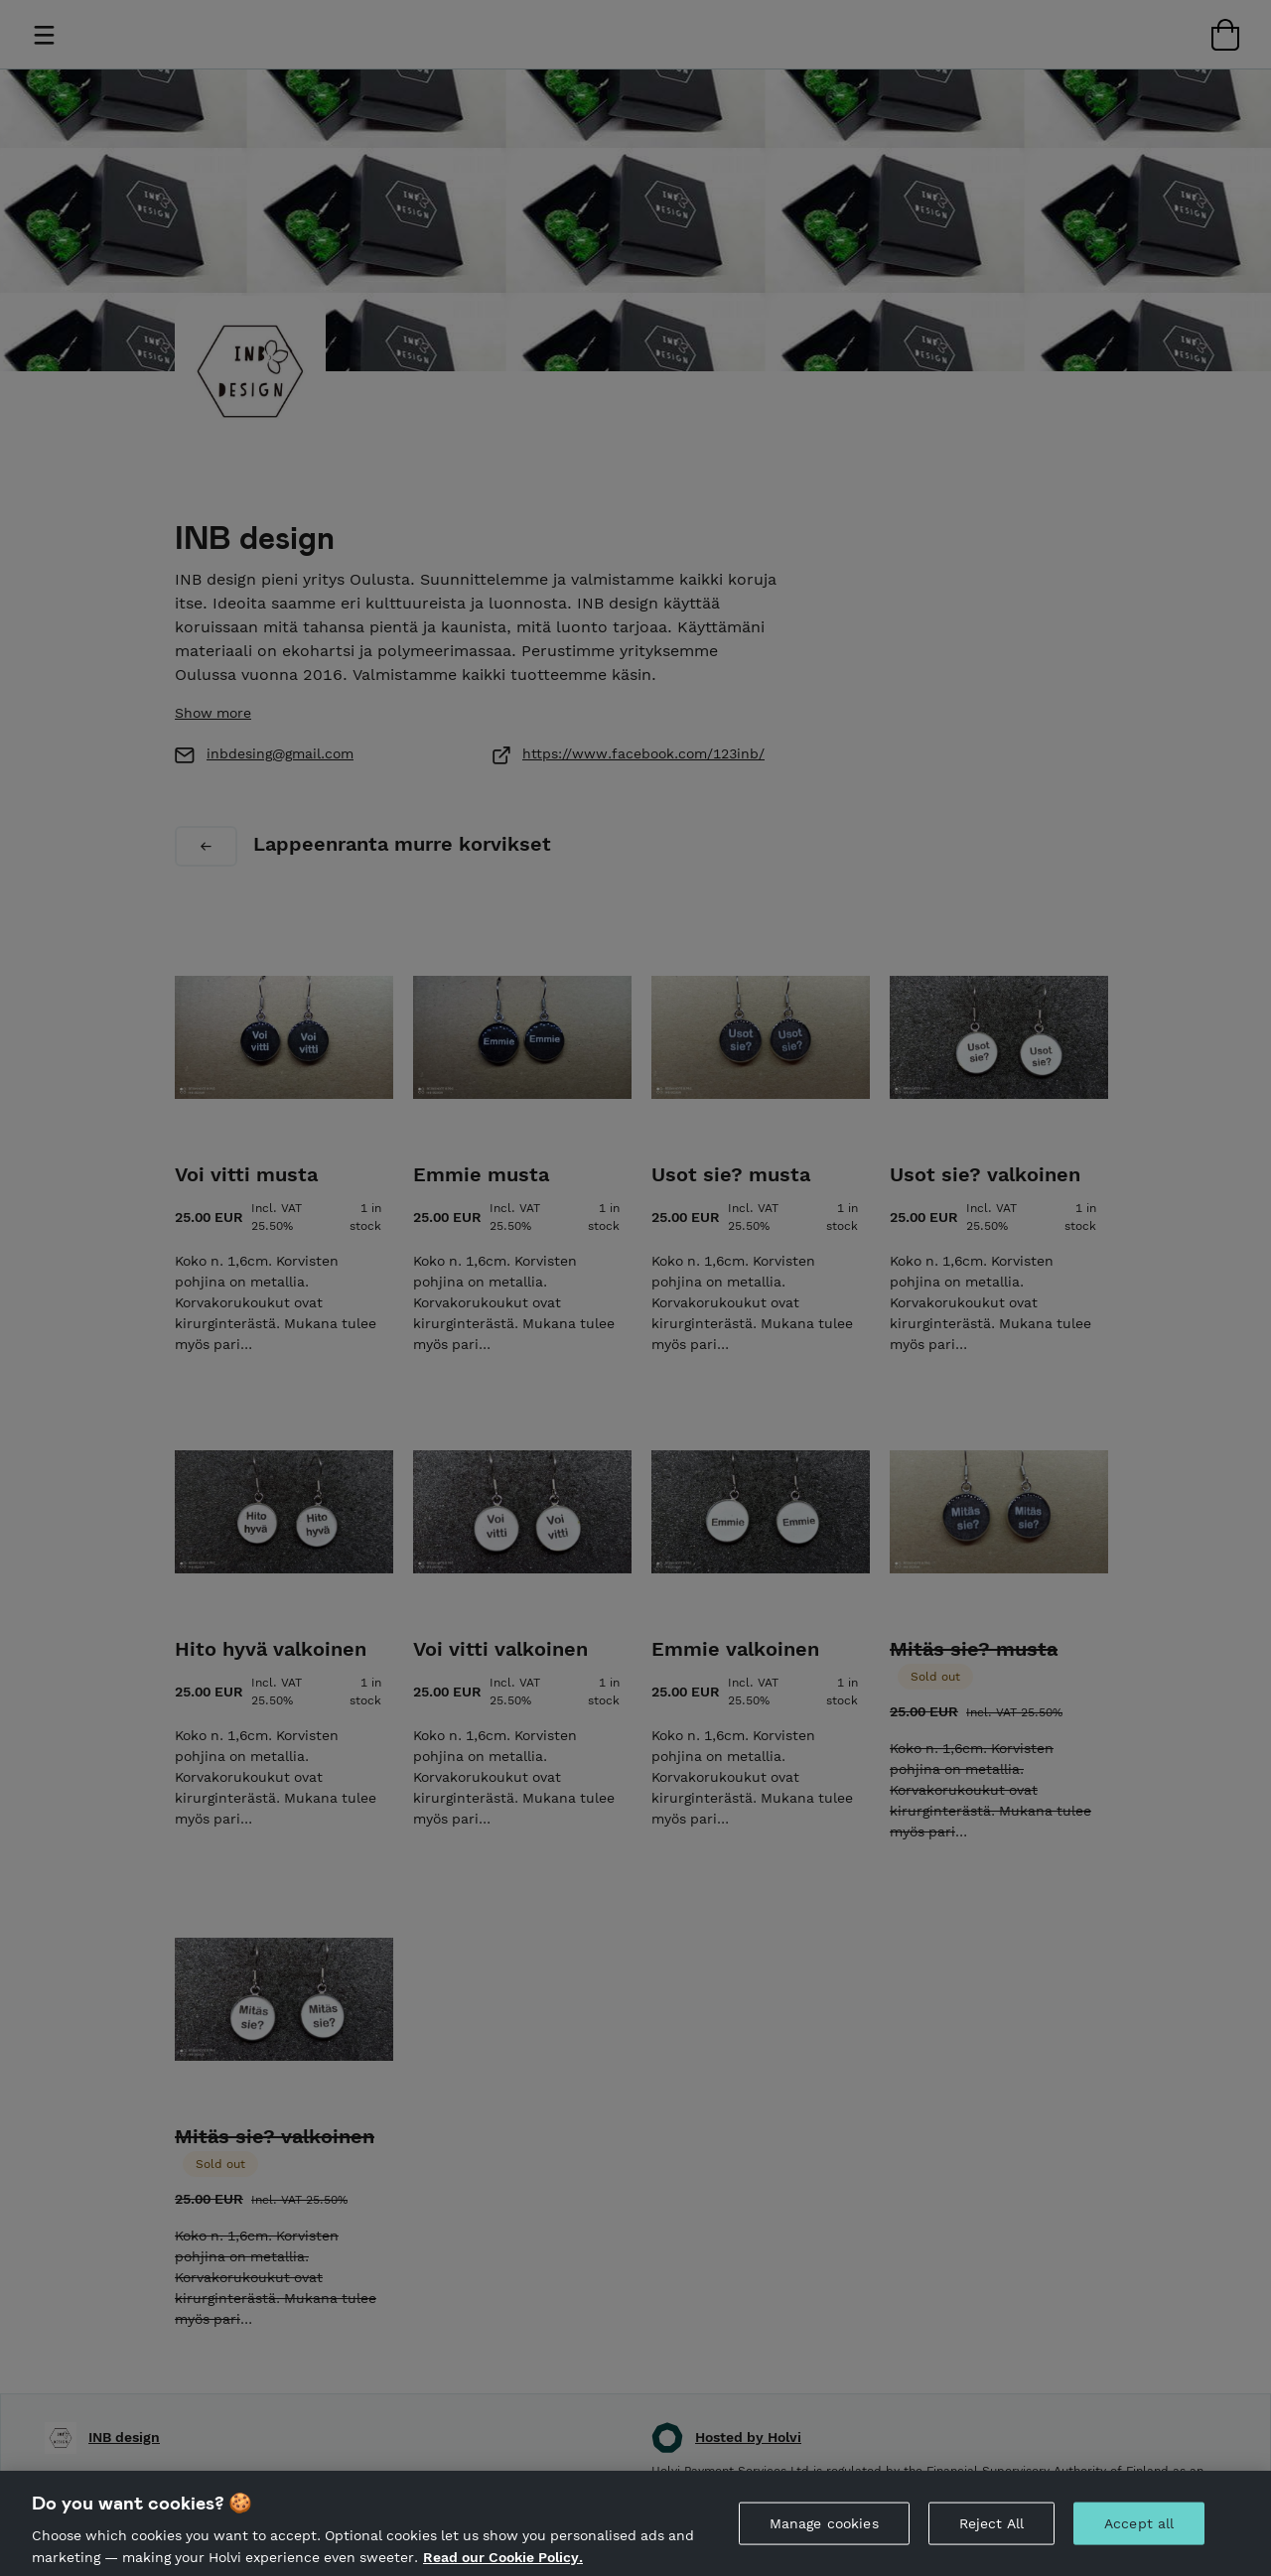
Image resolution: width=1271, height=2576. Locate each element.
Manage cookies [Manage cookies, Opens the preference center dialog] (824, 2545)
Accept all (1139, 2545)
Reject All (991, 2545)
